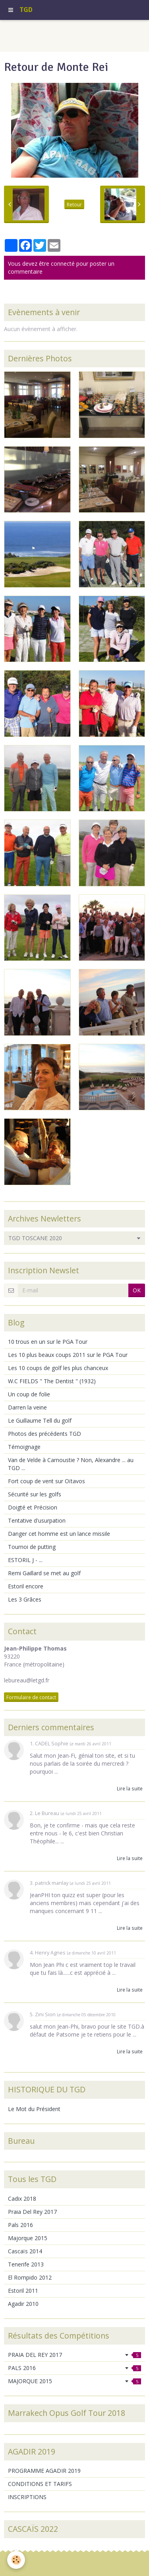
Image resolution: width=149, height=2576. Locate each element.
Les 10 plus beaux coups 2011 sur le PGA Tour (68, 1355)
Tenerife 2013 (26, 2264)
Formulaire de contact (31, 1697)
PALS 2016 (74, 2368)
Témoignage (24, 1447)
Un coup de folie (29, 1394)
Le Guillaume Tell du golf (40, 1420)
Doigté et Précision (32, 1507)
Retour (74, 204)
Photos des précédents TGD (44, 1433)
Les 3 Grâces (24, 1599)
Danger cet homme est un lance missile (59, 1533)
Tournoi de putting (32, 1547)
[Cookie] (16, 2560)
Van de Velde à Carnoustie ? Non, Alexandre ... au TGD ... (71, 1464)
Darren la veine (27, 1407)
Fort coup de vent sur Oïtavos (46, 1481)
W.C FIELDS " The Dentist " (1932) (52, 1381)
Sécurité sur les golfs (34, 1494)
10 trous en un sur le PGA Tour (47, 1341)
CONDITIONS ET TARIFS (40, 2484)
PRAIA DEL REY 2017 (74, 2354)
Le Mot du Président (34, 2109)
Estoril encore (25, 1586)
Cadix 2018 (22, 2198)
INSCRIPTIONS (27, 2497)
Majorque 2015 (27, 2238)
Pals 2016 (20, 2225)
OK (137, 1290)
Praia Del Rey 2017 (32, 2211)
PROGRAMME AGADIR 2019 (44, 2470)
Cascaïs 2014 (25, 2251)
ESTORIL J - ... (25, 1560)
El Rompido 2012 (30, 2277)
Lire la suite (130, 1788)
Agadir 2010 (23, 2303)
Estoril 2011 (23, 2290)
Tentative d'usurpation (37, 1520)
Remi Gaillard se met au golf (44, 1573)
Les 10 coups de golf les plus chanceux (58, 1368)
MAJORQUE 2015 (74, 2381)
